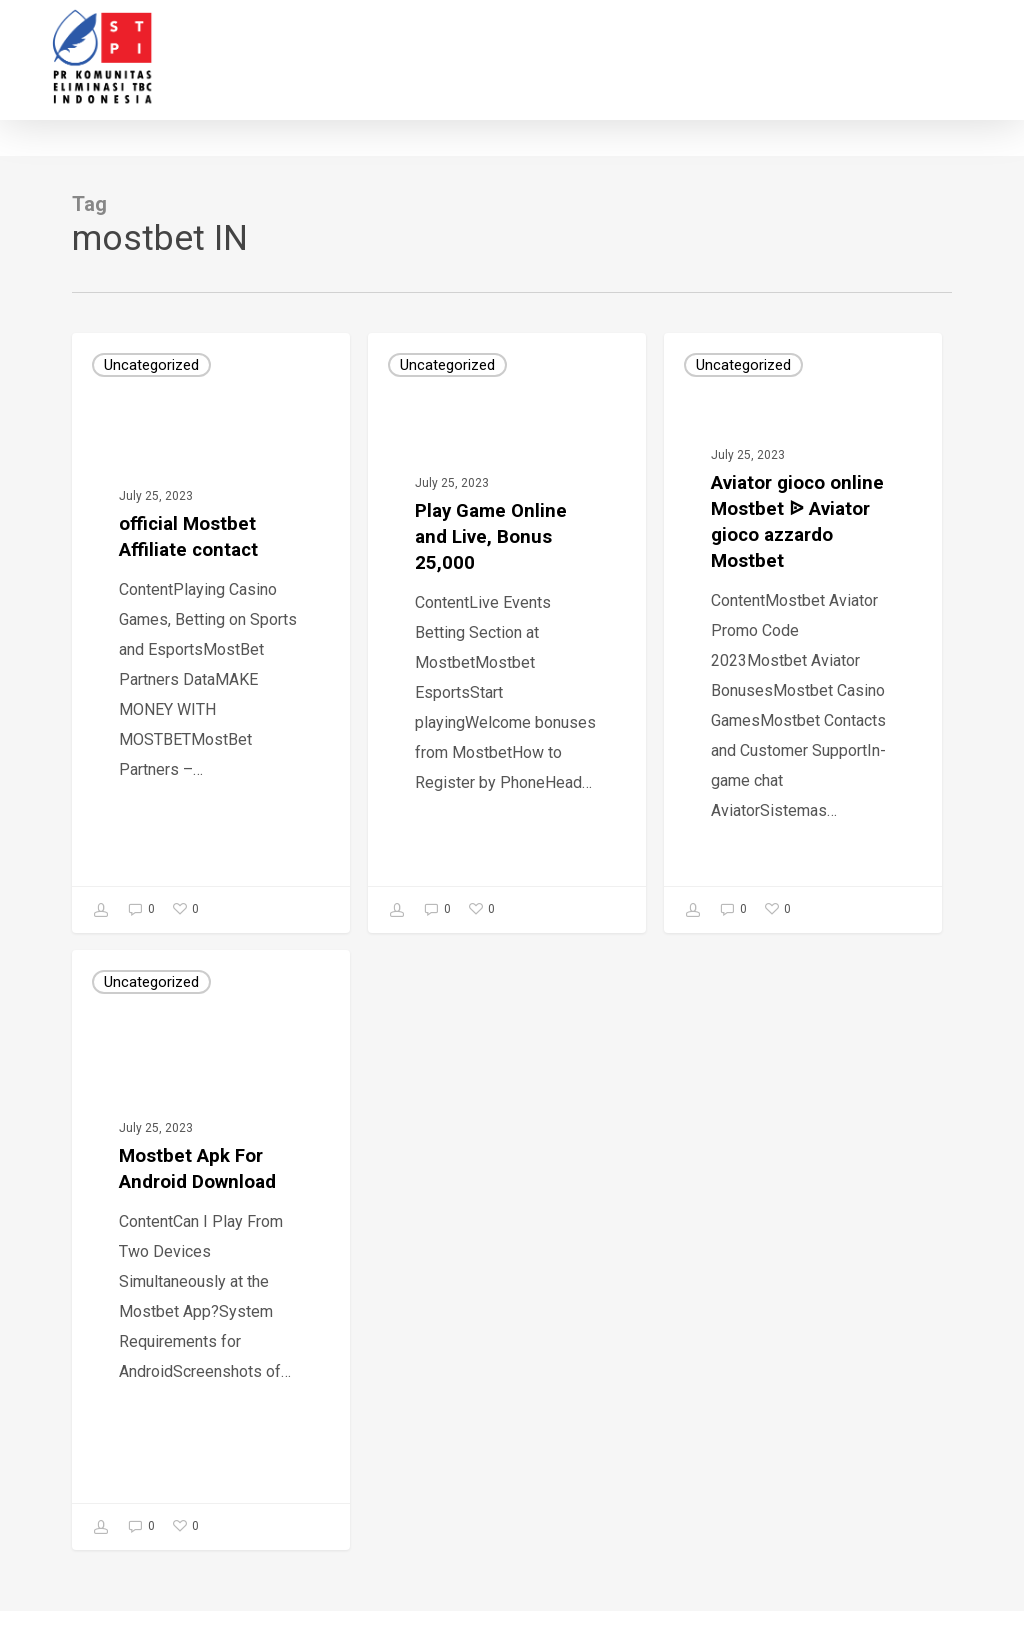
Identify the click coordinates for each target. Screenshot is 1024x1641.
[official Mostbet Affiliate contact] (211, 633)
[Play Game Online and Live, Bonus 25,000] (507, 633)
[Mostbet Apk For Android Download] (211, 1250)
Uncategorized (151, 365)
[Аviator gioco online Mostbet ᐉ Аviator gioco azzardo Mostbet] (803, 633)
